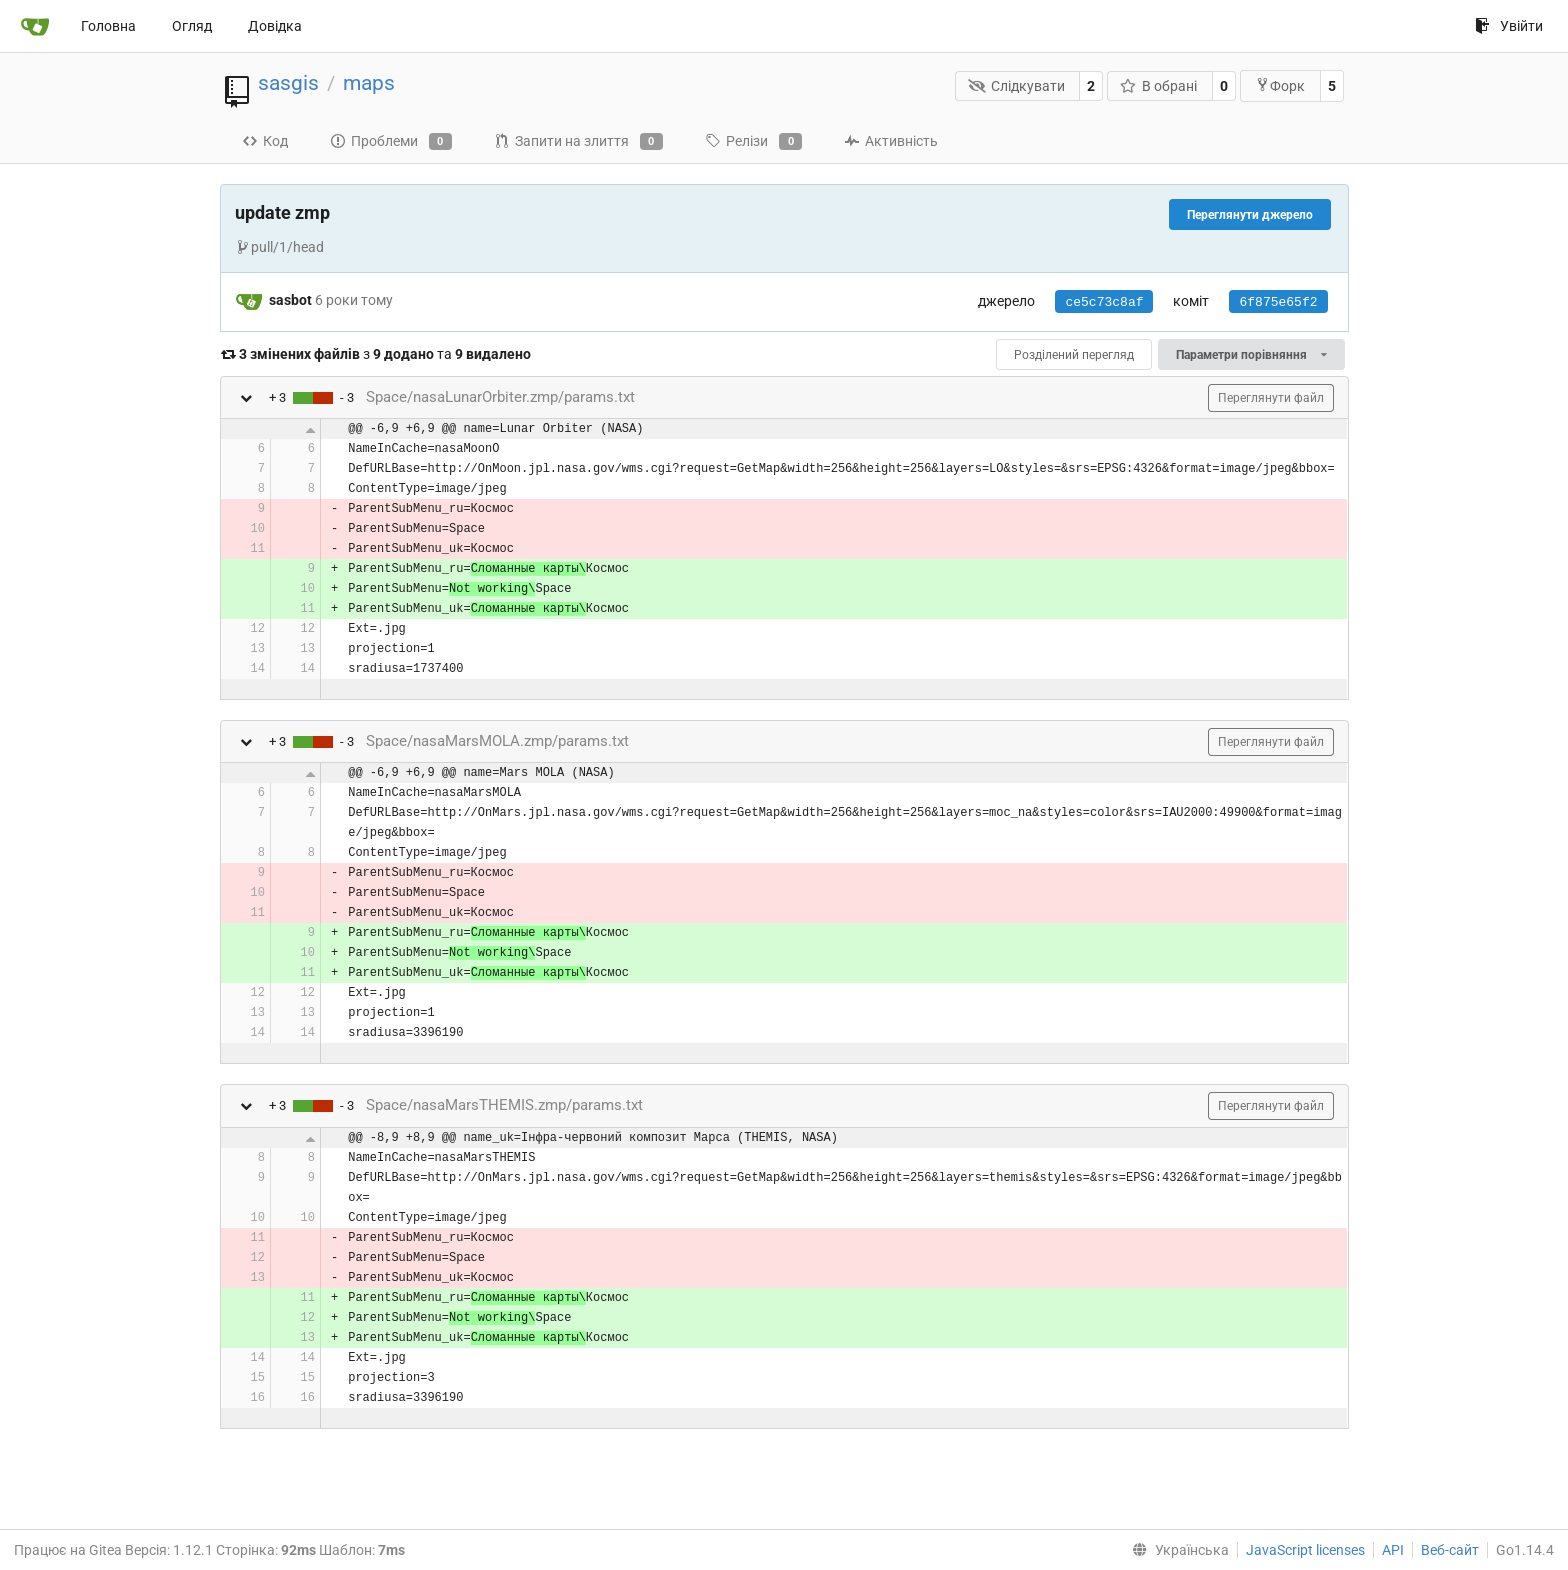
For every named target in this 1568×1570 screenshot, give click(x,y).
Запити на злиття (578, 142)
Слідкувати (1016, 86)
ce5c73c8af (1104, 302)
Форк (1280, 85)
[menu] (1176, 1550)
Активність (891, 141)
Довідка (275, 26)
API (1393, 1550)
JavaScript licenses (1305, 1550)
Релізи (753, 142)
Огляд (192, 26)
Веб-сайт (1450, 1550)
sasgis (288, 83)
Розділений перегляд (1074, 355)
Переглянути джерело (1250, 215)
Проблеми (391, 142)
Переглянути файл (1271, 398)
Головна (108, 26)
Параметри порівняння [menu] (1251, 355)
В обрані (1159, 86)
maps (369, 83)
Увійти (1509, 26)
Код (265, 141)
